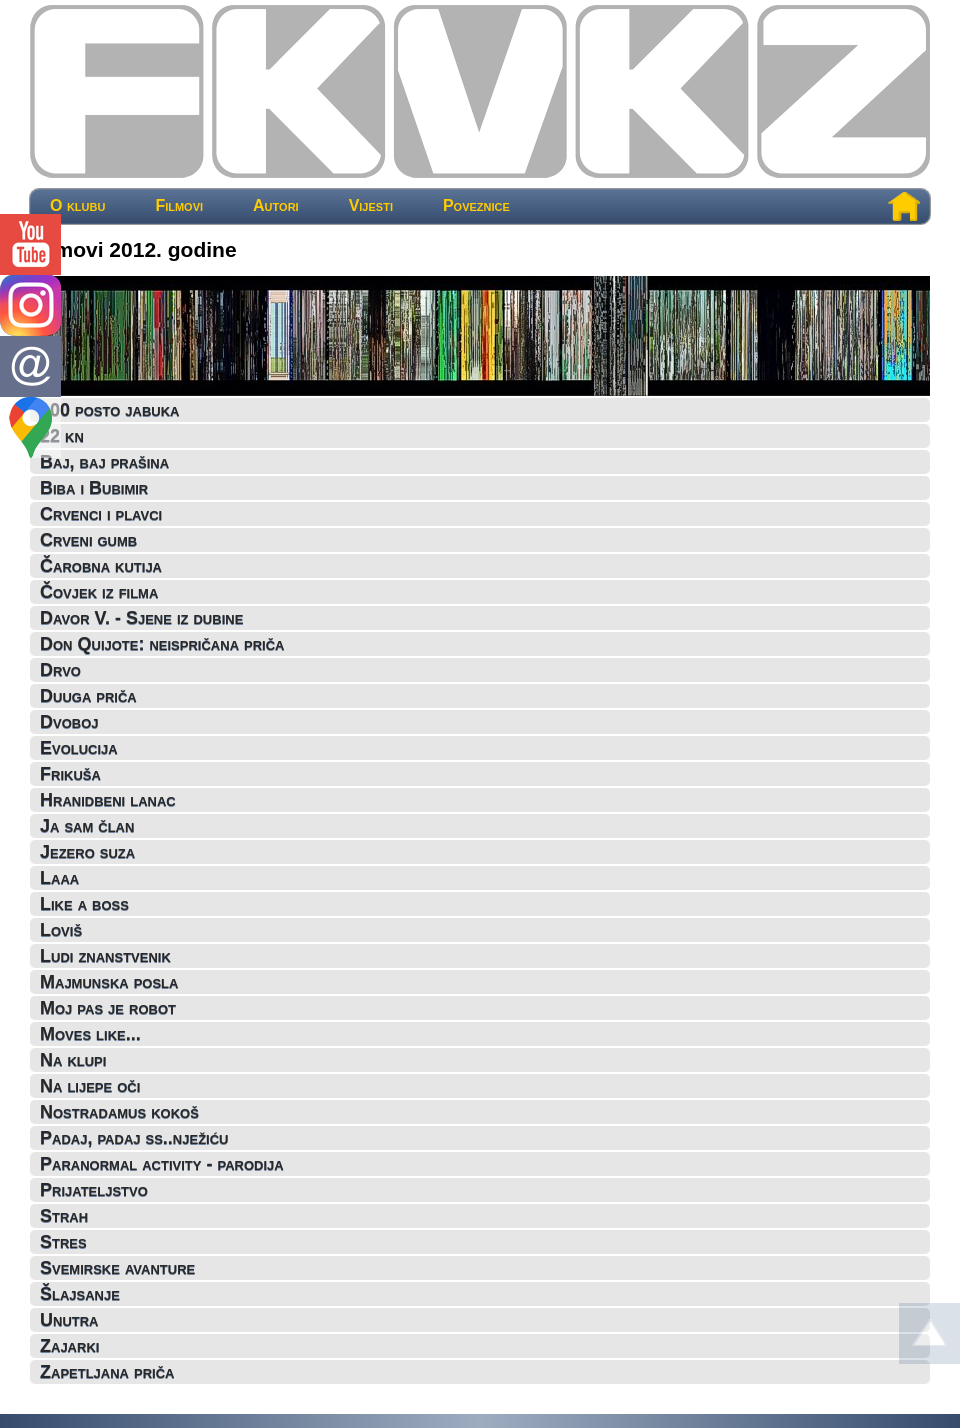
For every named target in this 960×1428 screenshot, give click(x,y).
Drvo (60, 670)
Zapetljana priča (107, 1372)
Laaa (59, 878)
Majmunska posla (109, 982)
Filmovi (179, 206)
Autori (276, 206)
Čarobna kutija (101, 566)
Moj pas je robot (108, 1008)
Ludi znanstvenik (105, 956)
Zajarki (69, 1346)
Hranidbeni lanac (108, 800)
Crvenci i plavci (101, 514)
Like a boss (84, 904)
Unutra (69, 1320)
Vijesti (371, 206)
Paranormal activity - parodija (162, 1164)
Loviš (61, 930)
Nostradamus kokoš (119, 1112)
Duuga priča (88, 696)
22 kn (62, 436)
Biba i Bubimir (94, 488)
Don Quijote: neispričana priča (162, 644)
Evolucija (79, 748)
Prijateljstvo (94, 1190)
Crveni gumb (88, 540)
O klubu (77, 206)
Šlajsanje (80, 1294)
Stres (63, 1242)
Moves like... (90, 1034)
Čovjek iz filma (99, 592)
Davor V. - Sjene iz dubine (141, 618)
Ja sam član (87, 826)
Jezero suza (87, 852)
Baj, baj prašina (104, 462)
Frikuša (70, 774)
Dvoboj (69, 722)
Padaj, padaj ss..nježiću (134, 1138)
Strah (64, 1216)
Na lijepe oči (90, 1086)
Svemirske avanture (117, 1268)
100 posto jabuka (109, 410)
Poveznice (476, 206)
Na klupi (73, 1060)
